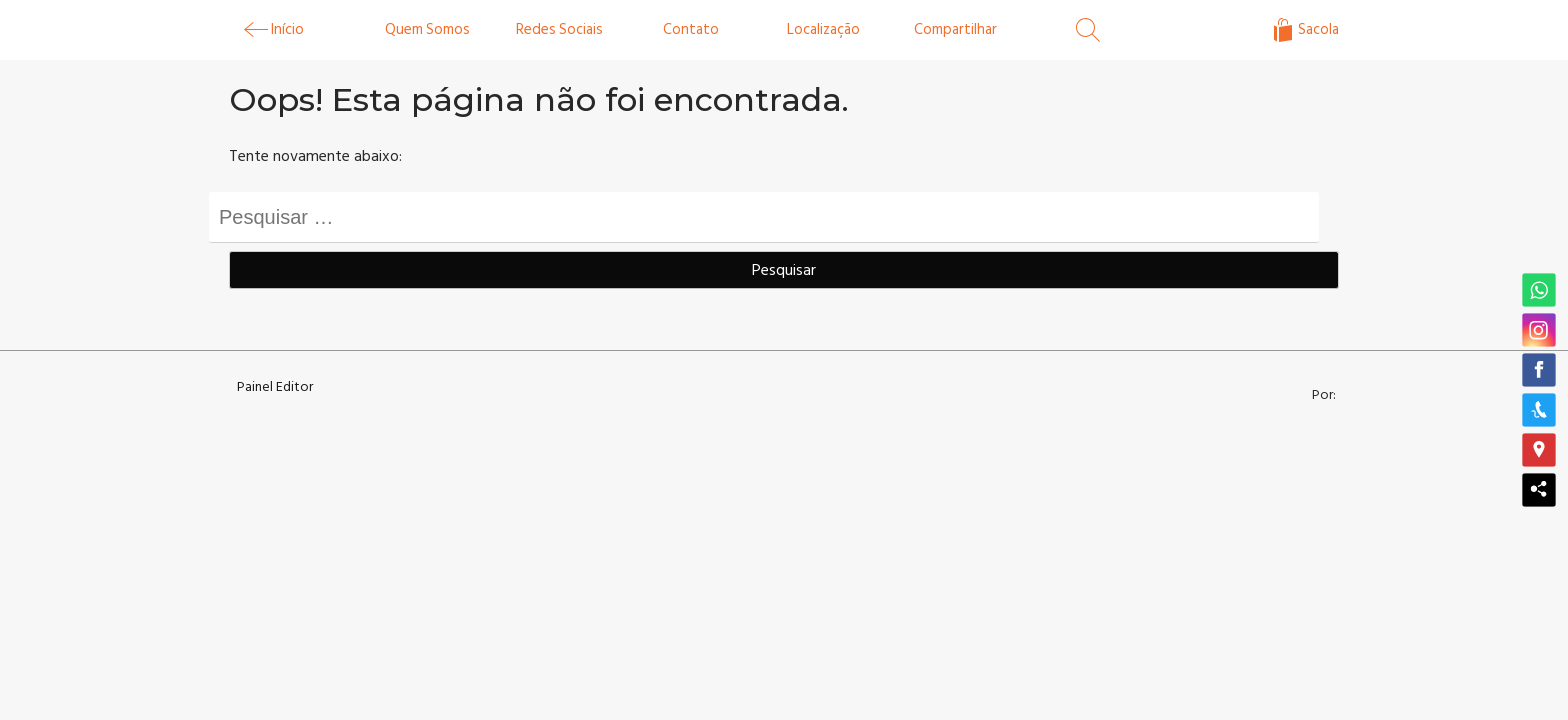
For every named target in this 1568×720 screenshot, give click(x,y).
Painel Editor (275, 386)
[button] (1539, 291)
